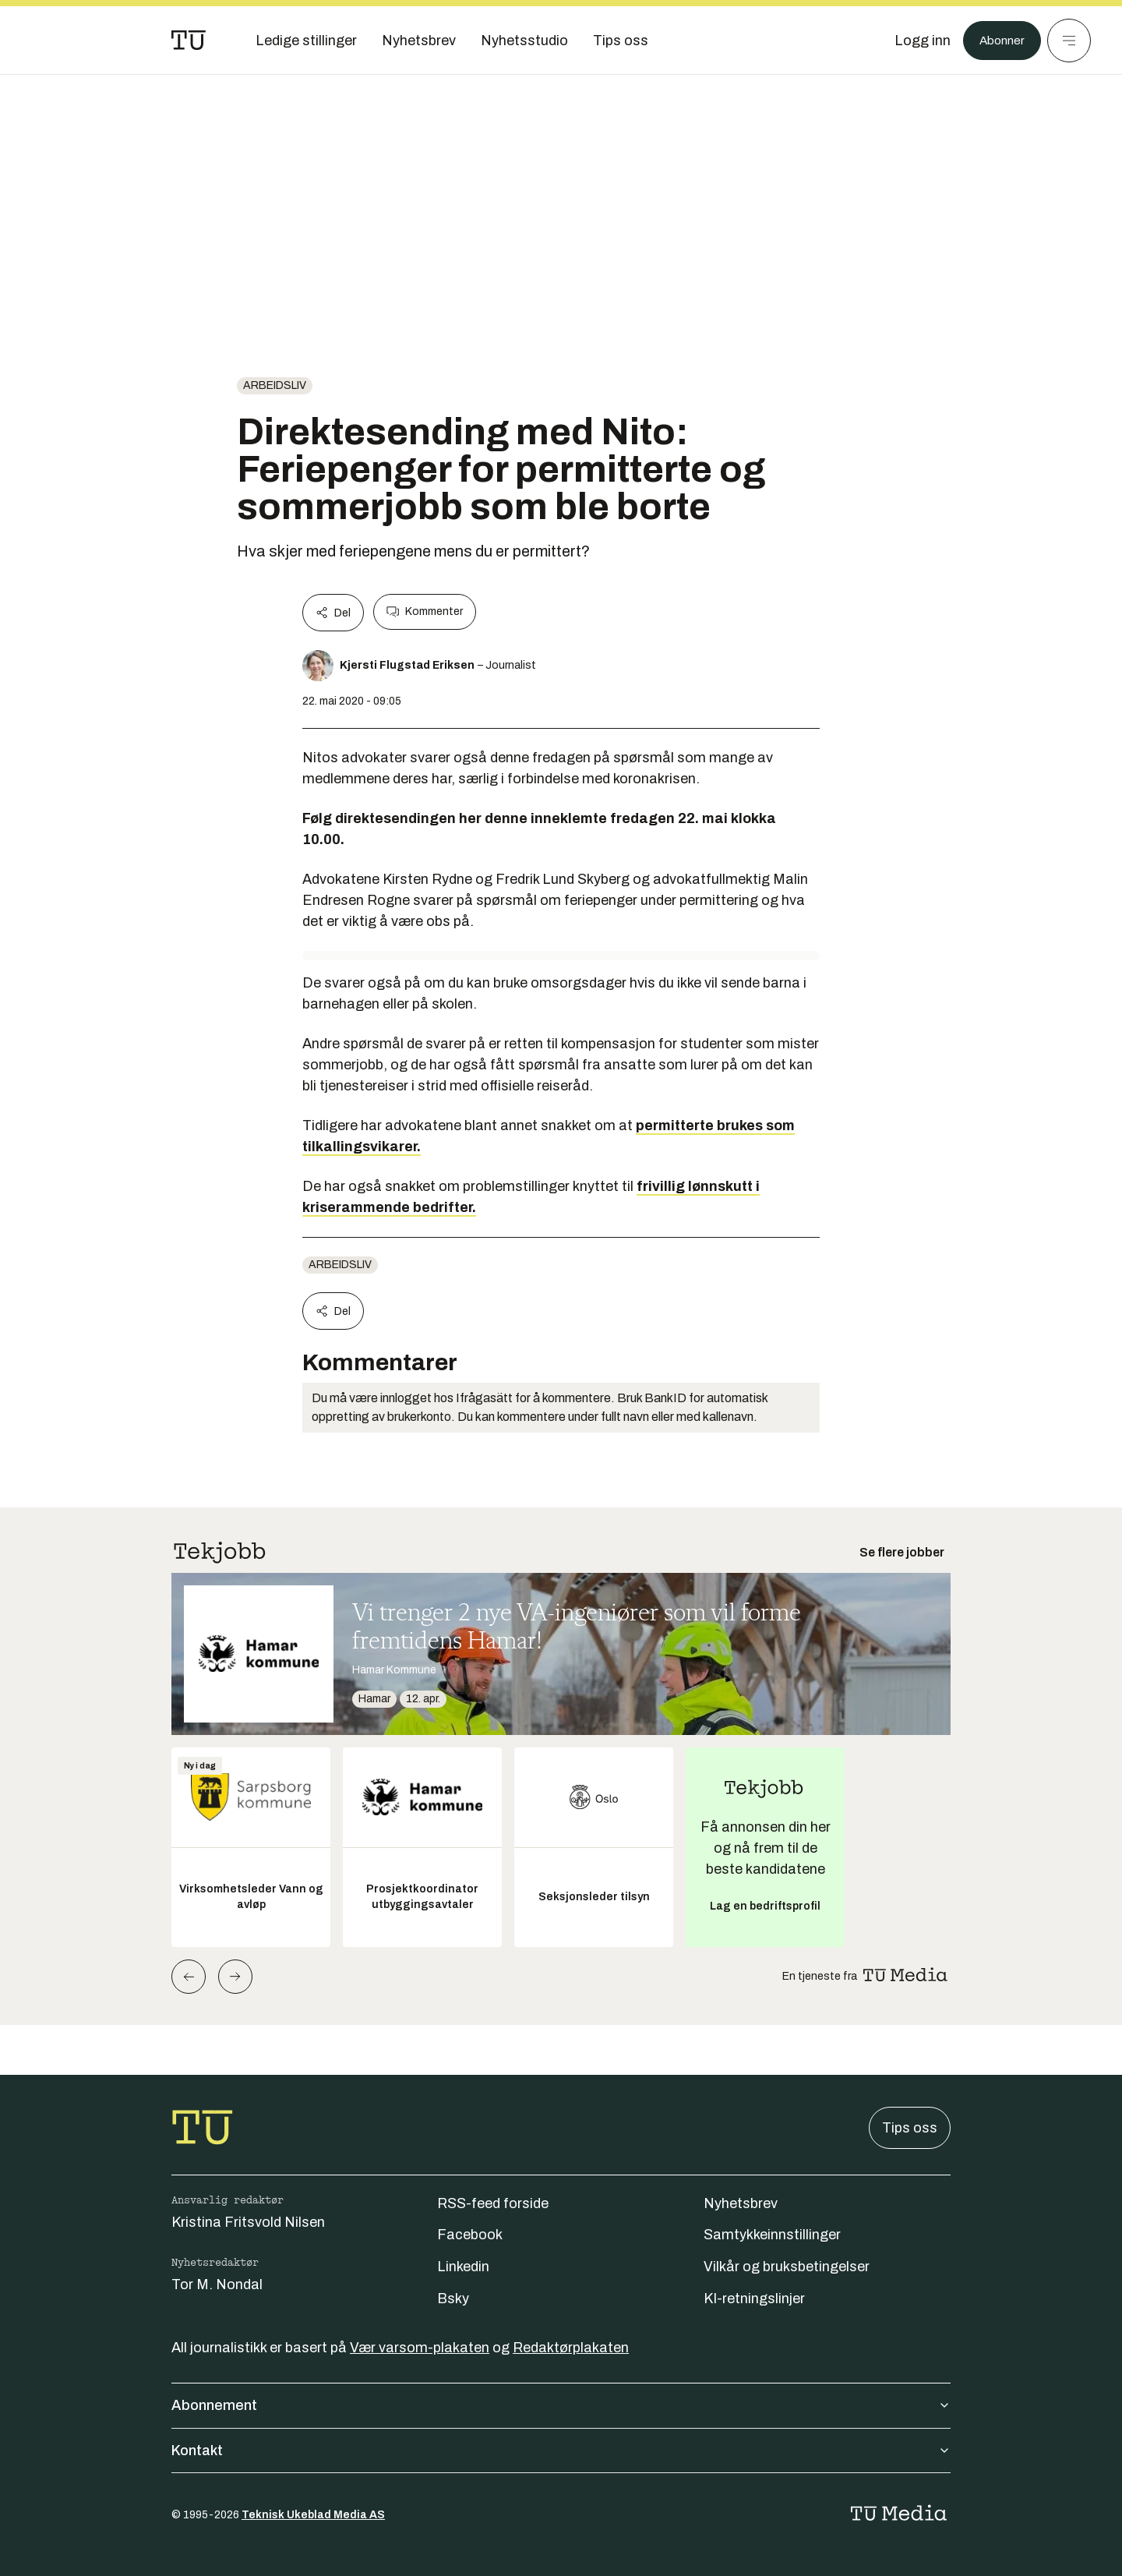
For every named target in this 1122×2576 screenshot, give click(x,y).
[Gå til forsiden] (188, 40)
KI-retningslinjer (754, 2298)
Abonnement (561, 2405)
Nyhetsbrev (741, 2203)
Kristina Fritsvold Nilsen (248, 2222)
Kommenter (424, 612)
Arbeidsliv (274, 385)
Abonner (998, 40)
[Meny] (1069, 40)
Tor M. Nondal (217, 2284)
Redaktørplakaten (571, 2347)
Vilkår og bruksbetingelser (787, 2266)
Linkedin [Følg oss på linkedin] (463, 2266)
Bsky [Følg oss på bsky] (453, 2298)
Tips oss (909, 2128)
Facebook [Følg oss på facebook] (470, 2234)
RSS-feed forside (493, 2203)
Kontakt (561, 2450)
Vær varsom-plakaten (419, 2347)
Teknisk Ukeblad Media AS (313, 2515)
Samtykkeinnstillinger (772, 2234)
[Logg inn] (914, 40)
